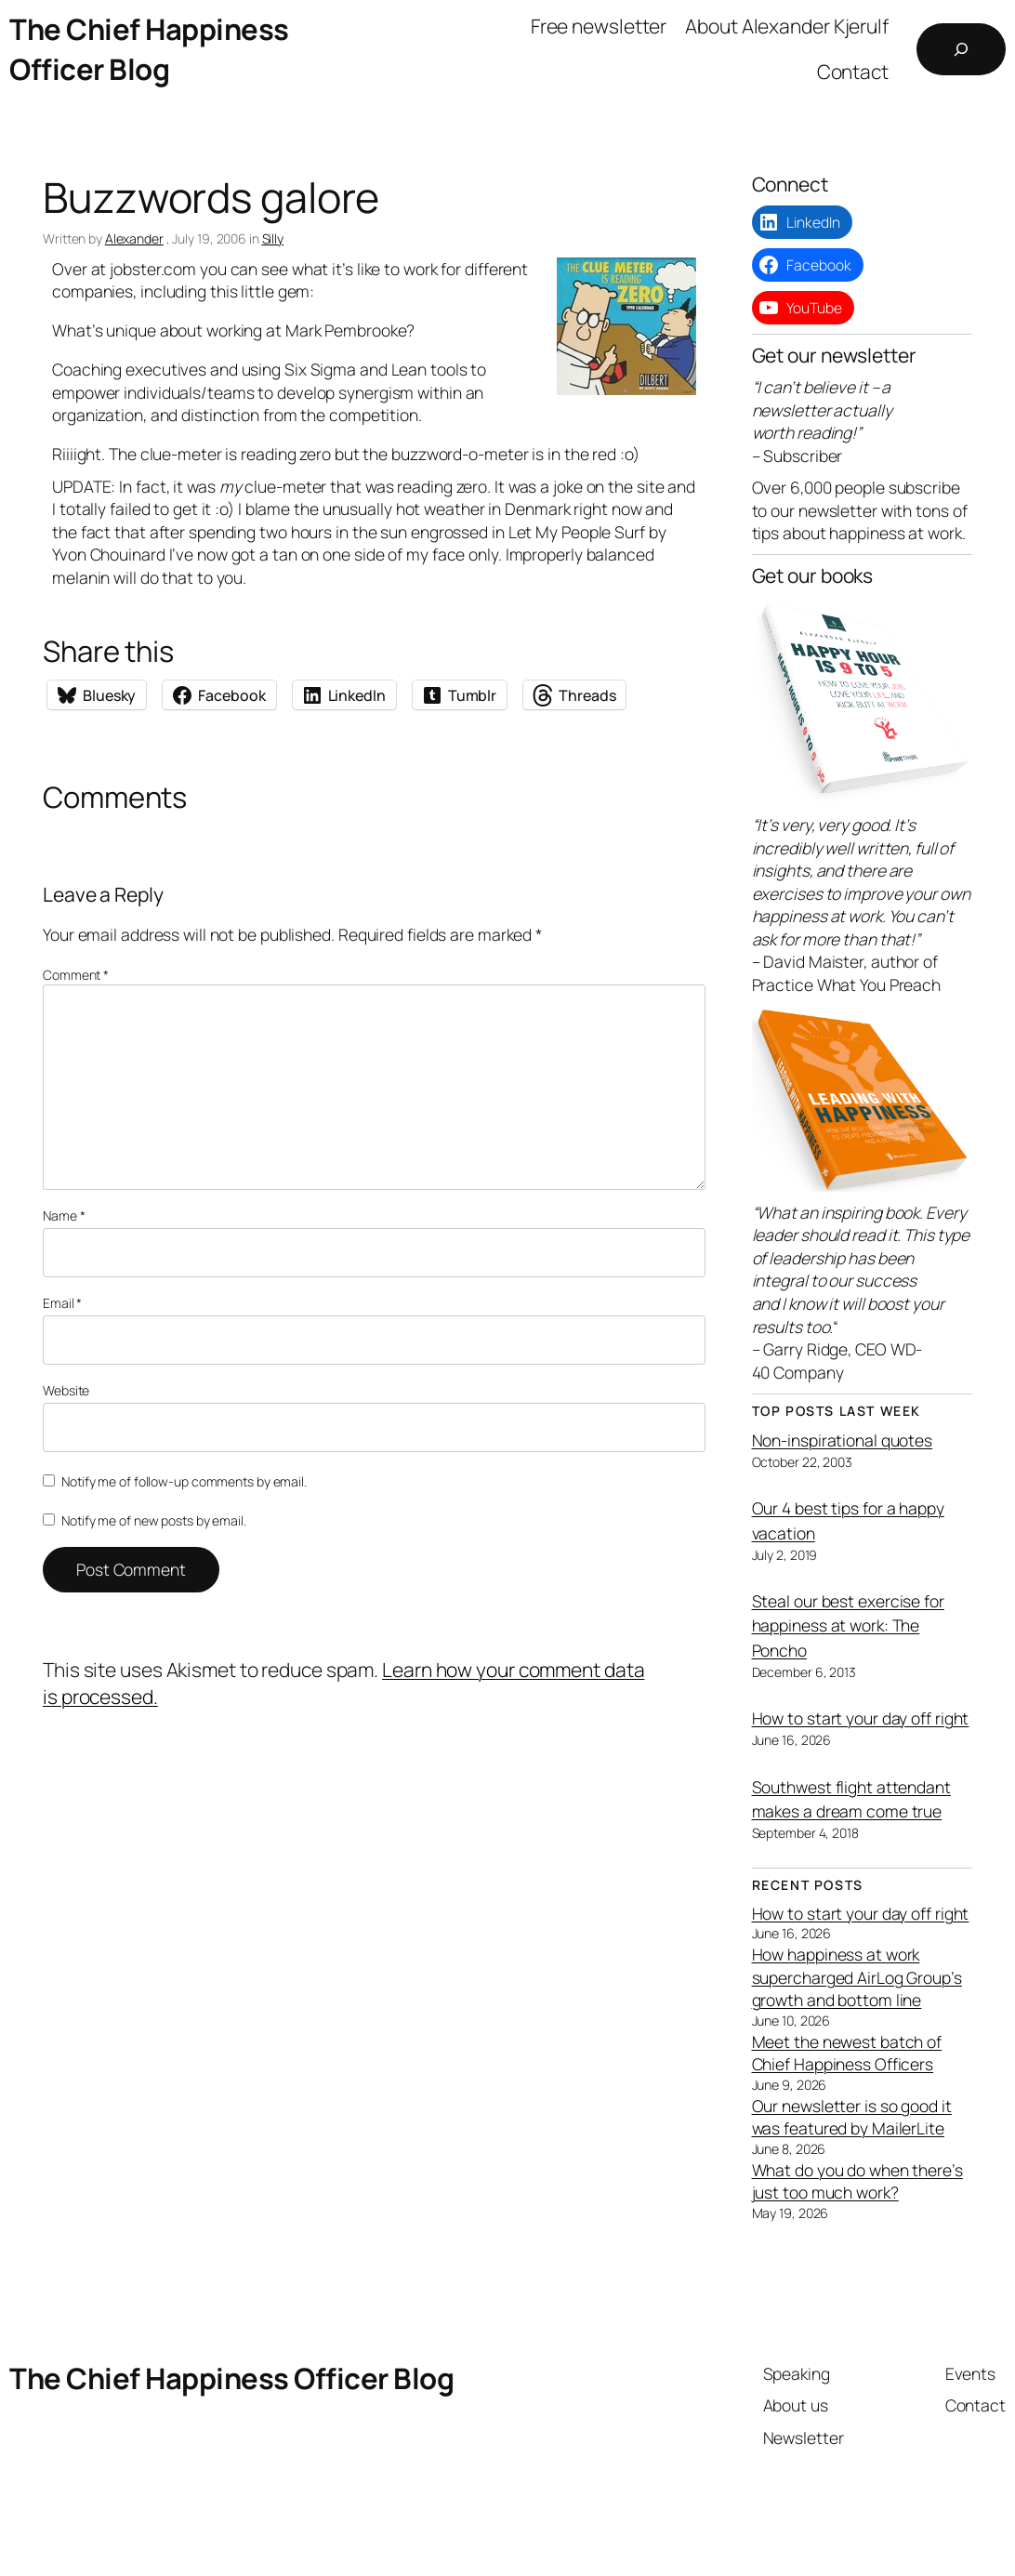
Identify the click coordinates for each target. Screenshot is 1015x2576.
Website (66, 1390)
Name (64, 1215)
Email (62, 1303)
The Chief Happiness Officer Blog (149, 48)
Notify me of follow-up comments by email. (184, 1481)
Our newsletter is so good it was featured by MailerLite (852, 2117)
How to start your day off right (860, 1718)
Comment (76, 975)
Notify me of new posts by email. (153, 1520)
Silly (273, 238)
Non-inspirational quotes (842, 1440)
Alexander (134, 238)
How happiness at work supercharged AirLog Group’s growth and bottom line (857, 1977)
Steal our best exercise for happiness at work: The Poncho (848, 1625)
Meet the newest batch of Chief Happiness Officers (847, 2053)
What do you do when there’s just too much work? (857, 2181)
